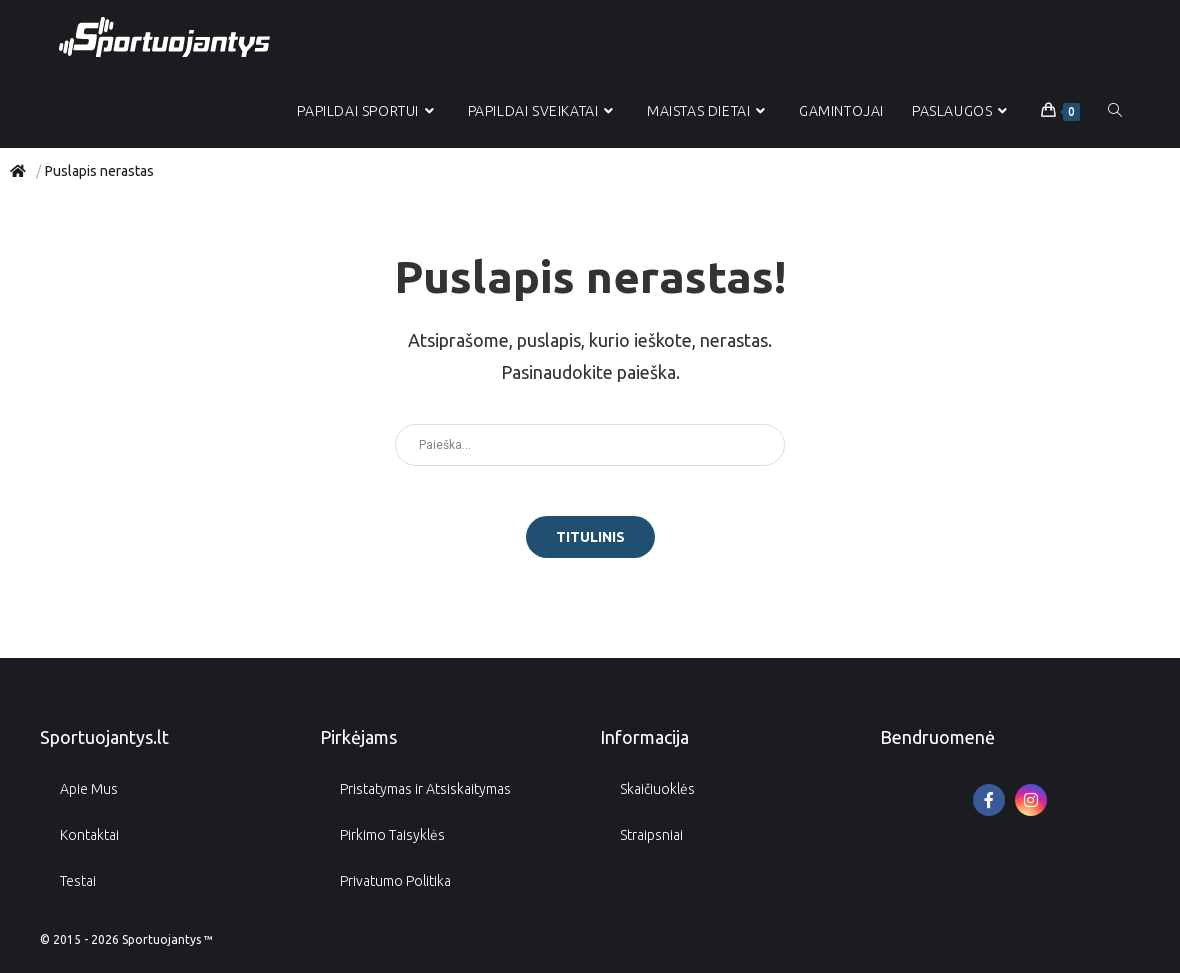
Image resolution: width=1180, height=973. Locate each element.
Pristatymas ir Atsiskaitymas (425, 789)
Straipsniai (651, 835)
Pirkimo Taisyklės (392, 835)
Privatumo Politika (395, 881)
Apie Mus (89, 789)
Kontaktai (89, 835)
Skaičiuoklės (657, 789)
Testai (78, 881)
